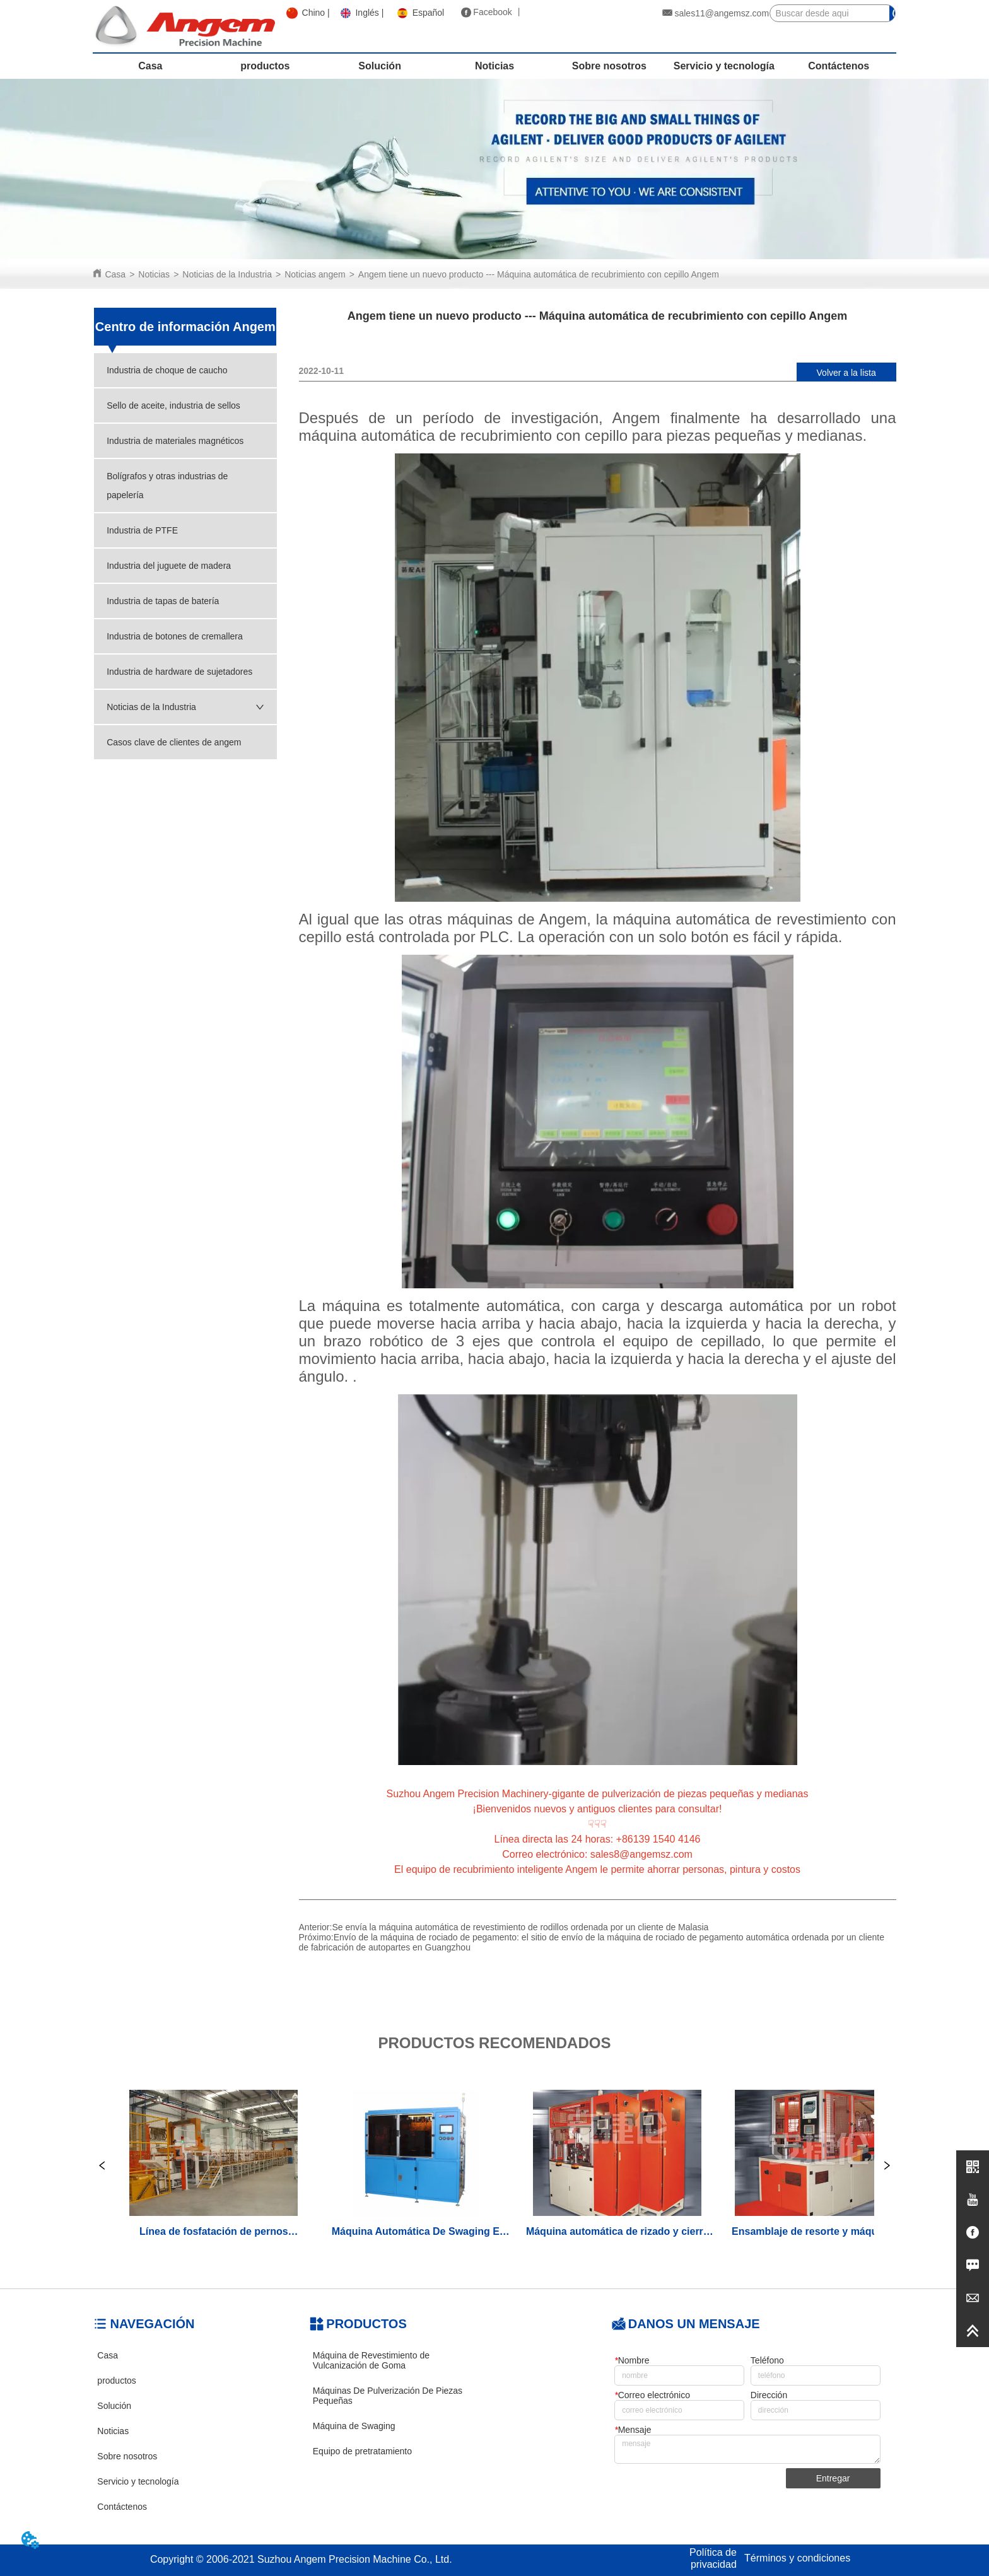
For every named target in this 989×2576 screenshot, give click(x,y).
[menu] (494, 66)
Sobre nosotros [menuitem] (609, 66)
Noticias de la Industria (227, 274)
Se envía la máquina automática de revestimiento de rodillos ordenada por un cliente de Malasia (520, 1927)
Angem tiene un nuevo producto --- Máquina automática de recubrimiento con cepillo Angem (538, 274)
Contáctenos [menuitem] (838, 66)
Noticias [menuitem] (494, 66)
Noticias (154, 274)
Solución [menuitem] (379, 66)
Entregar (833, 2478)
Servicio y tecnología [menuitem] (724, 66)
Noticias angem (315, 274)
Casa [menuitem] (150, 66)
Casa (115, 274)
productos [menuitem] (265, 66)
